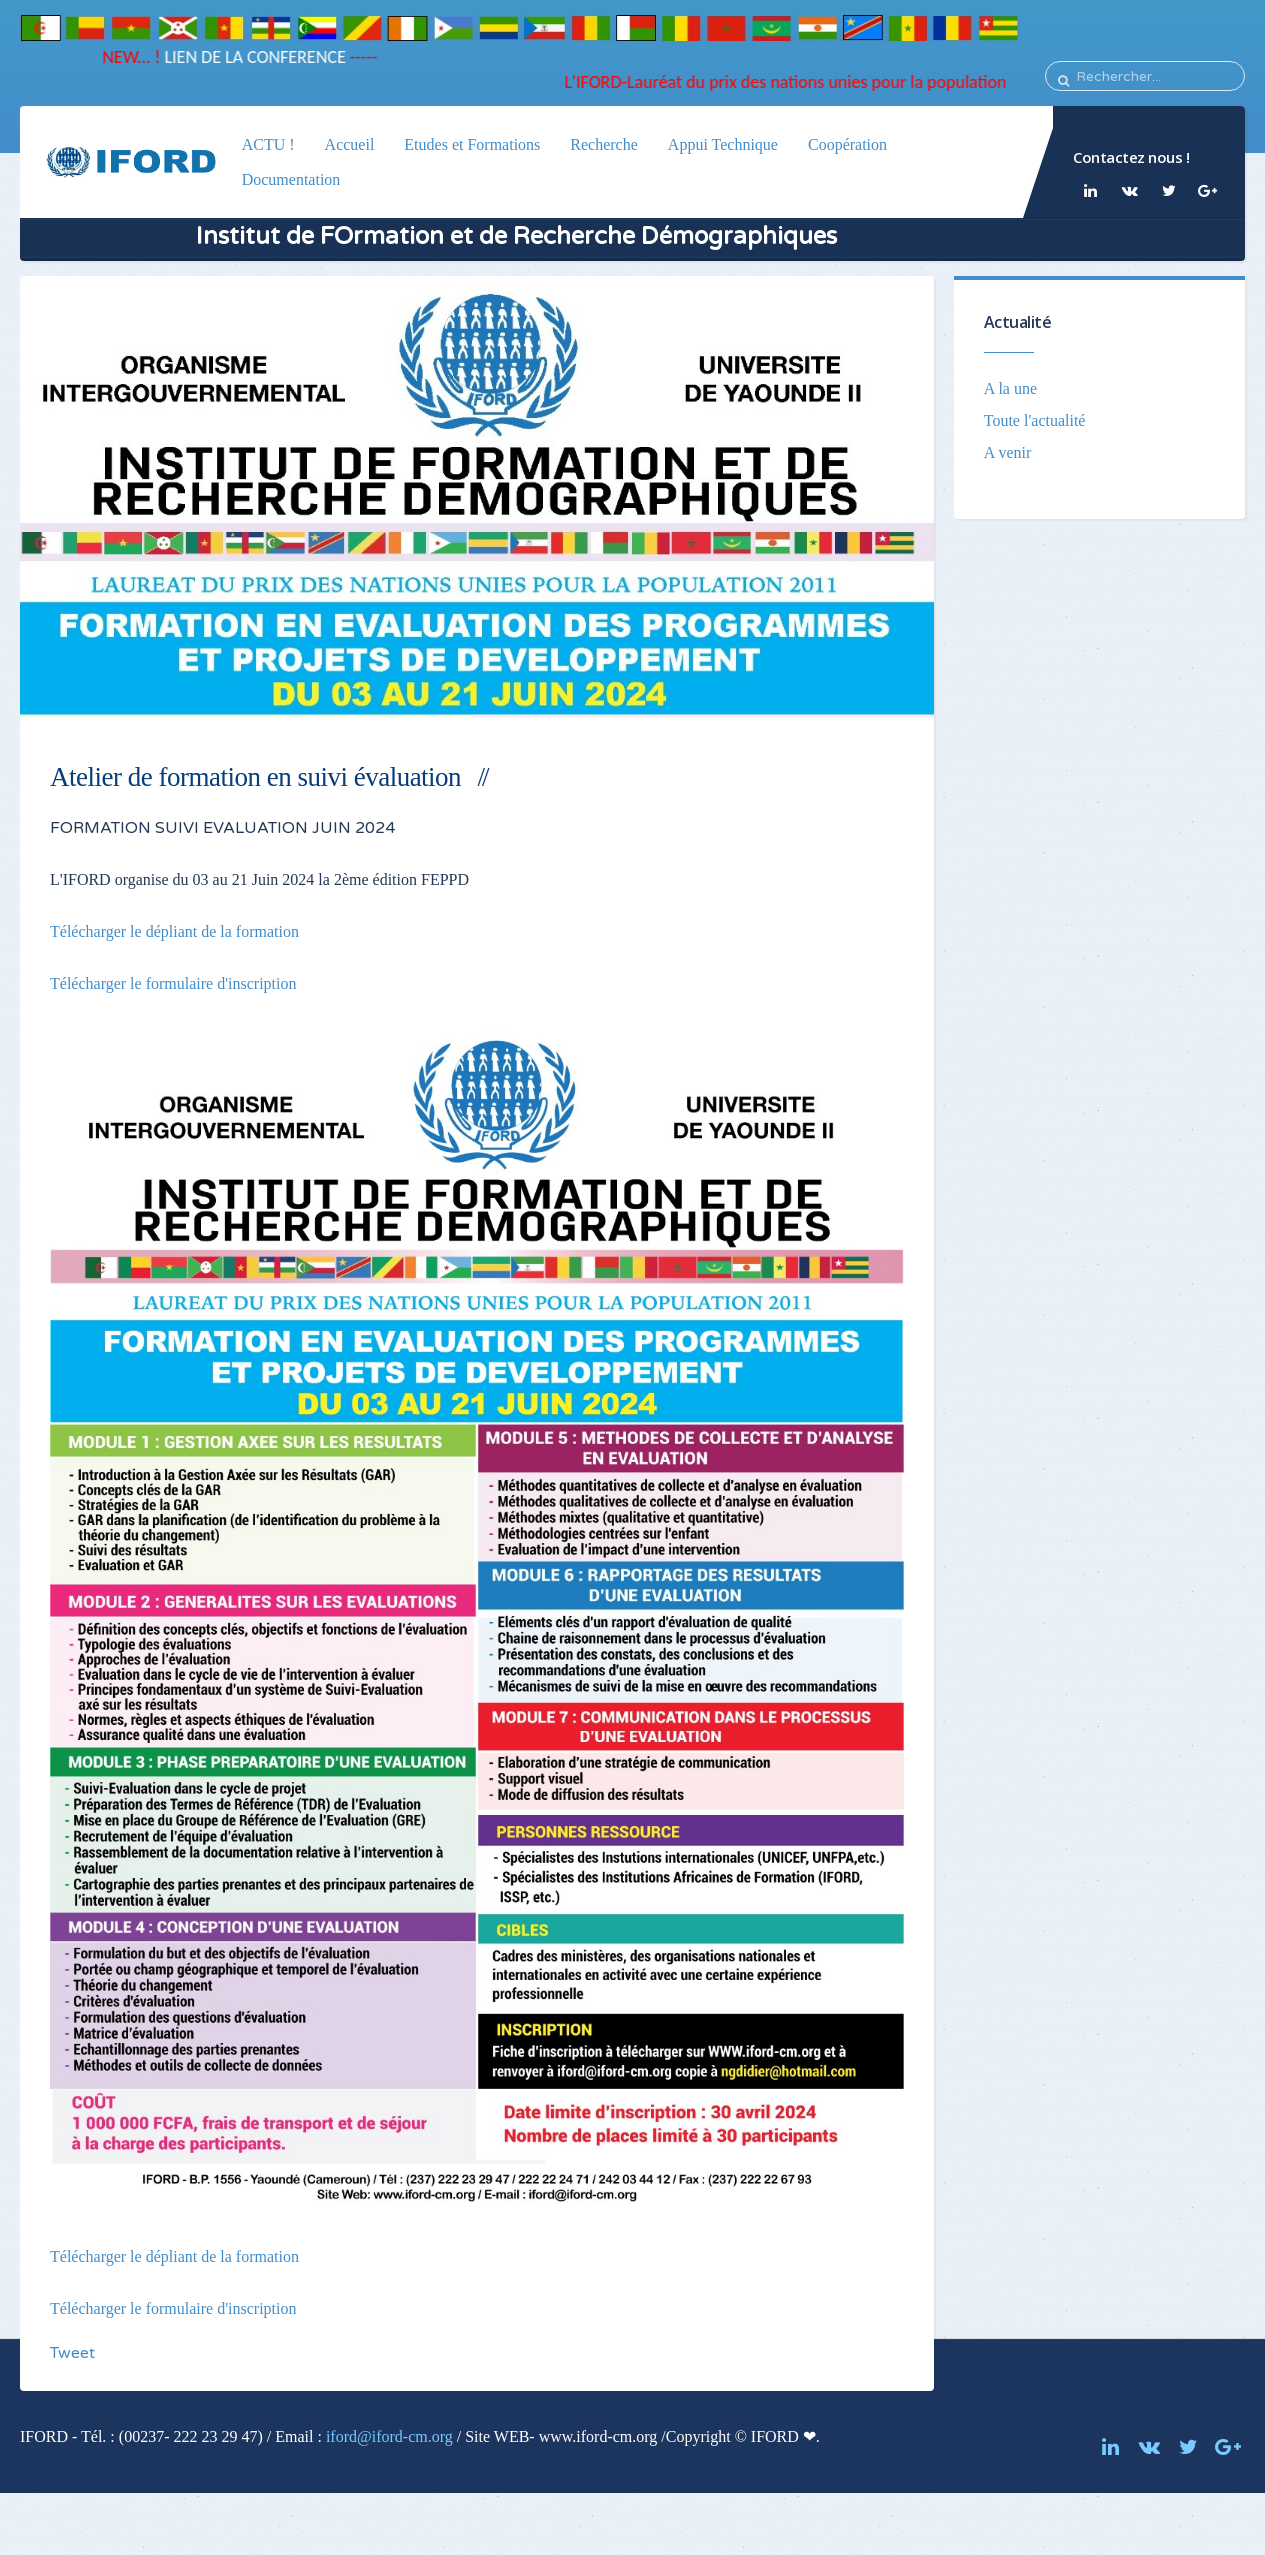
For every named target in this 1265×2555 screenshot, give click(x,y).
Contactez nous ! (1131, 157)
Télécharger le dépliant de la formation (174, 931)
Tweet (72, 2353)
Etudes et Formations (472, 144)
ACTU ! (268, 144)
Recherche (604, 144)
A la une (1010, 388)
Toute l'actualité (1035, 420)
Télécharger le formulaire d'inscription (173, 983)
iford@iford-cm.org (389, 2436)
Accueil (350, 144)
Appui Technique (723, 144)
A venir (1008, 452)
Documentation (291, 179)
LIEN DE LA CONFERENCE (245, 57)
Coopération (847, 144)
